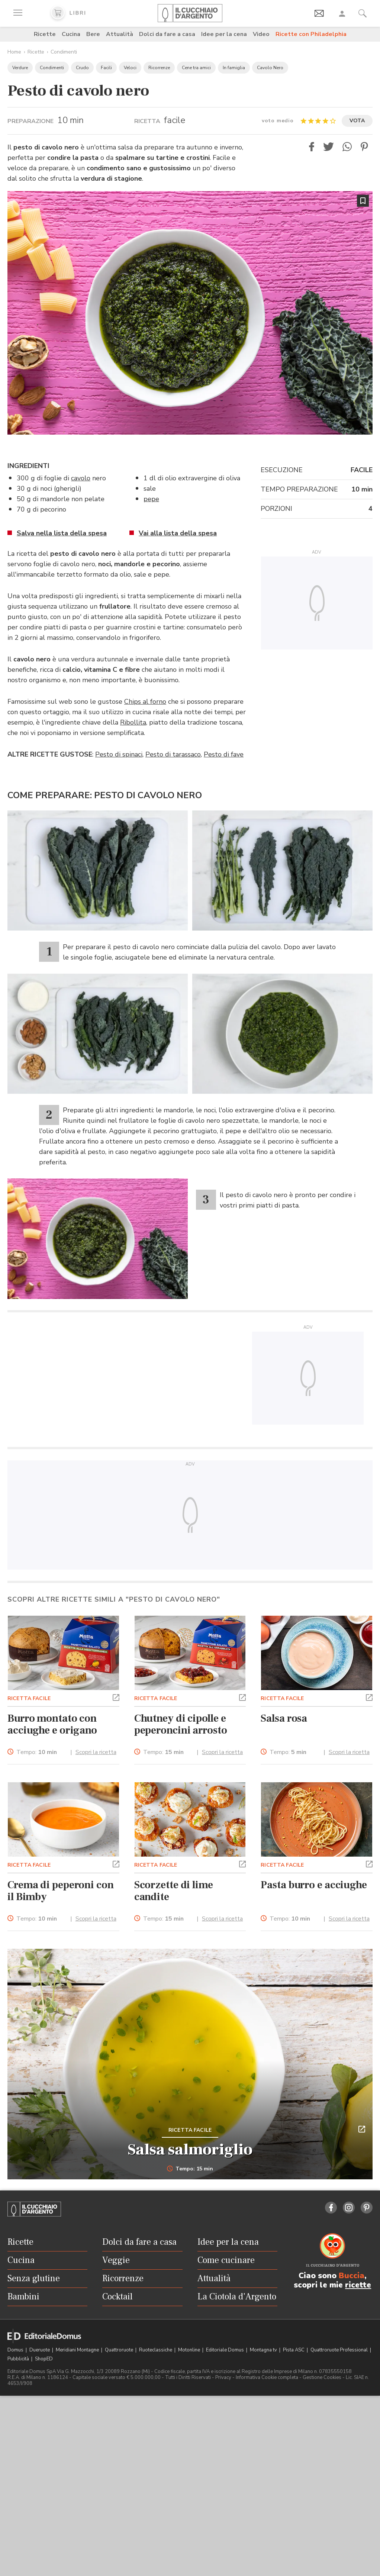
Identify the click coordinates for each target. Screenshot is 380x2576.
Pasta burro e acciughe (314, 1885)
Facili (106, 68)
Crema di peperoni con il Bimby (60, 1890)
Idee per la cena (224, 34)
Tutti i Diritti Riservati (188, 2377)
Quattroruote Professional (339, 2350)
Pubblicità (18, 2359)
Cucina (71, 34)
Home (14, 51)
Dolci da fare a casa (167, 34)
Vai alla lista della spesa (178, 533)
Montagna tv (264, 2350)
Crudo (82, 68)
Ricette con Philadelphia (311, 34)
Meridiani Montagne (78, 2350)
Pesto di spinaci (118, 754)
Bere (93, 34)
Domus (16, 2350)
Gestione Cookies (322, 2377)
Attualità (119, 34)
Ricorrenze (159, 68)
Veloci (130, 68)
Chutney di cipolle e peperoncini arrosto (180, 1724)
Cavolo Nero (270, 68)
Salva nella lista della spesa (62, 533)
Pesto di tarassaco (173, 754)
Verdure (20, 68)
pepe (151, 498)
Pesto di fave (224, 754)
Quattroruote (119, 2350)
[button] (311, 146)
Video (261, 34)
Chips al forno (145, 701)
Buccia (351, 2275)
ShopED (44, 2359)
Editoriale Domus (225, 2350)
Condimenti (64, 51)
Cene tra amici (196, 68)
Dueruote (40, 2350)
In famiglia (234, 68)
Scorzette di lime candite (173, 1890)
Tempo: (36, 1752)
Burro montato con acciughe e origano (52, 1724)
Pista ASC (294, 2350)
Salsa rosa (284, 1718)
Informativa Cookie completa (267, 2377)
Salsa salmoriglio (190, 2150)
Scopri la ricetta (95, 1752)
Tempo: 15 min (190, 2169)
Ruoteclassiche (156, 2350)
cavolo (80, 478)
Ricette (45, 34)
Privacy (223, 2377)
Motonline (189, 2350)
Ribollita (133, 722)
